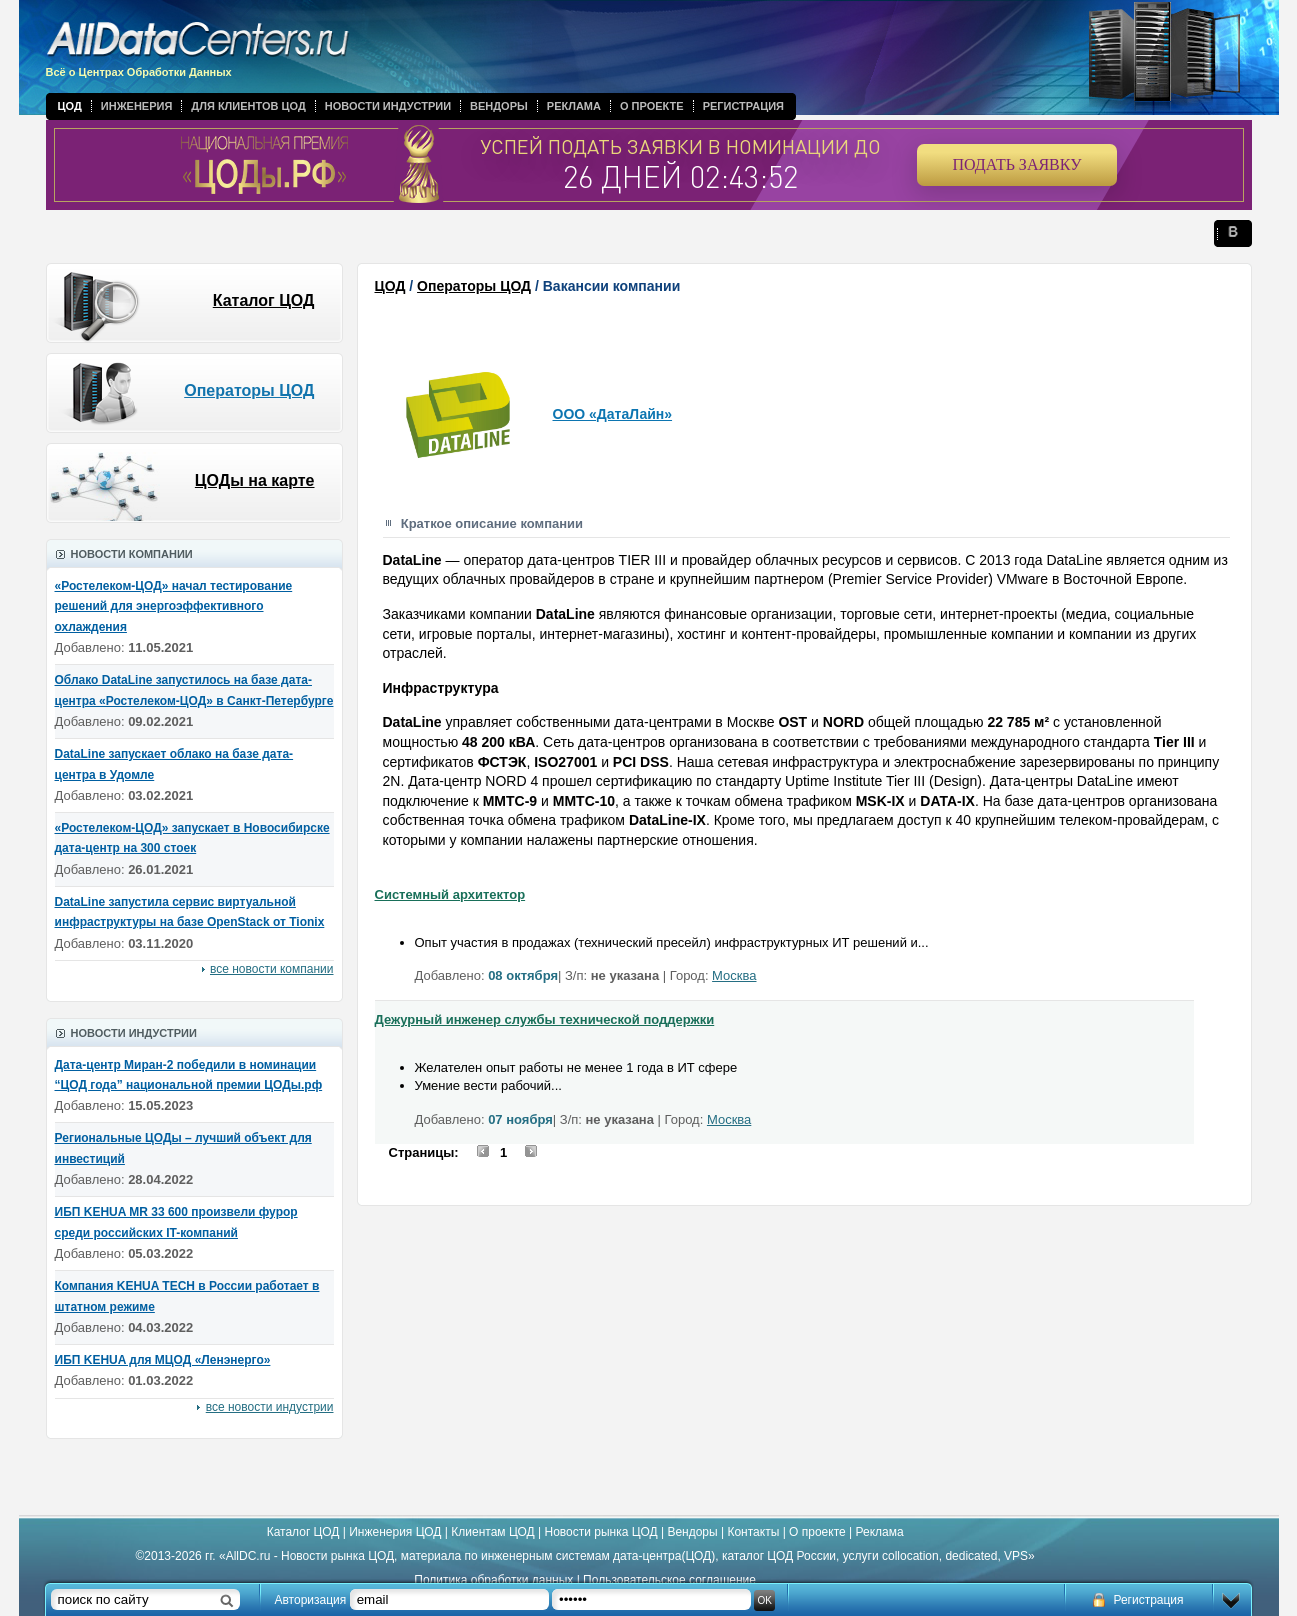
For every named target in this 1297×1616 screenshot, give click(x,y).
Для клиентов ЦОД (248, 106)
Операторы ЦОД (249, 390)
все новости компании (272, 969)
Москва (734, 975)
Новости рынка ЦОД (601, 1532)
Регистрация (743, 106)
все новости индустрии (270, 1407)
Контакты (753, 1532)
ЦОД (70, 106)
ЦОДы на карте (255, 480)
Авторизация (311, 1600)
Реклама (574, 106)
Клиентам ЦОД (492, 1532)
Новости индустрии (388, 106)
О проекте (652, 106)
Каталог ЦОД (264, 300)
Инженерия (137, 106)
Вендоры (499, 106)
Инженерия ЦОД (395, 1532)
